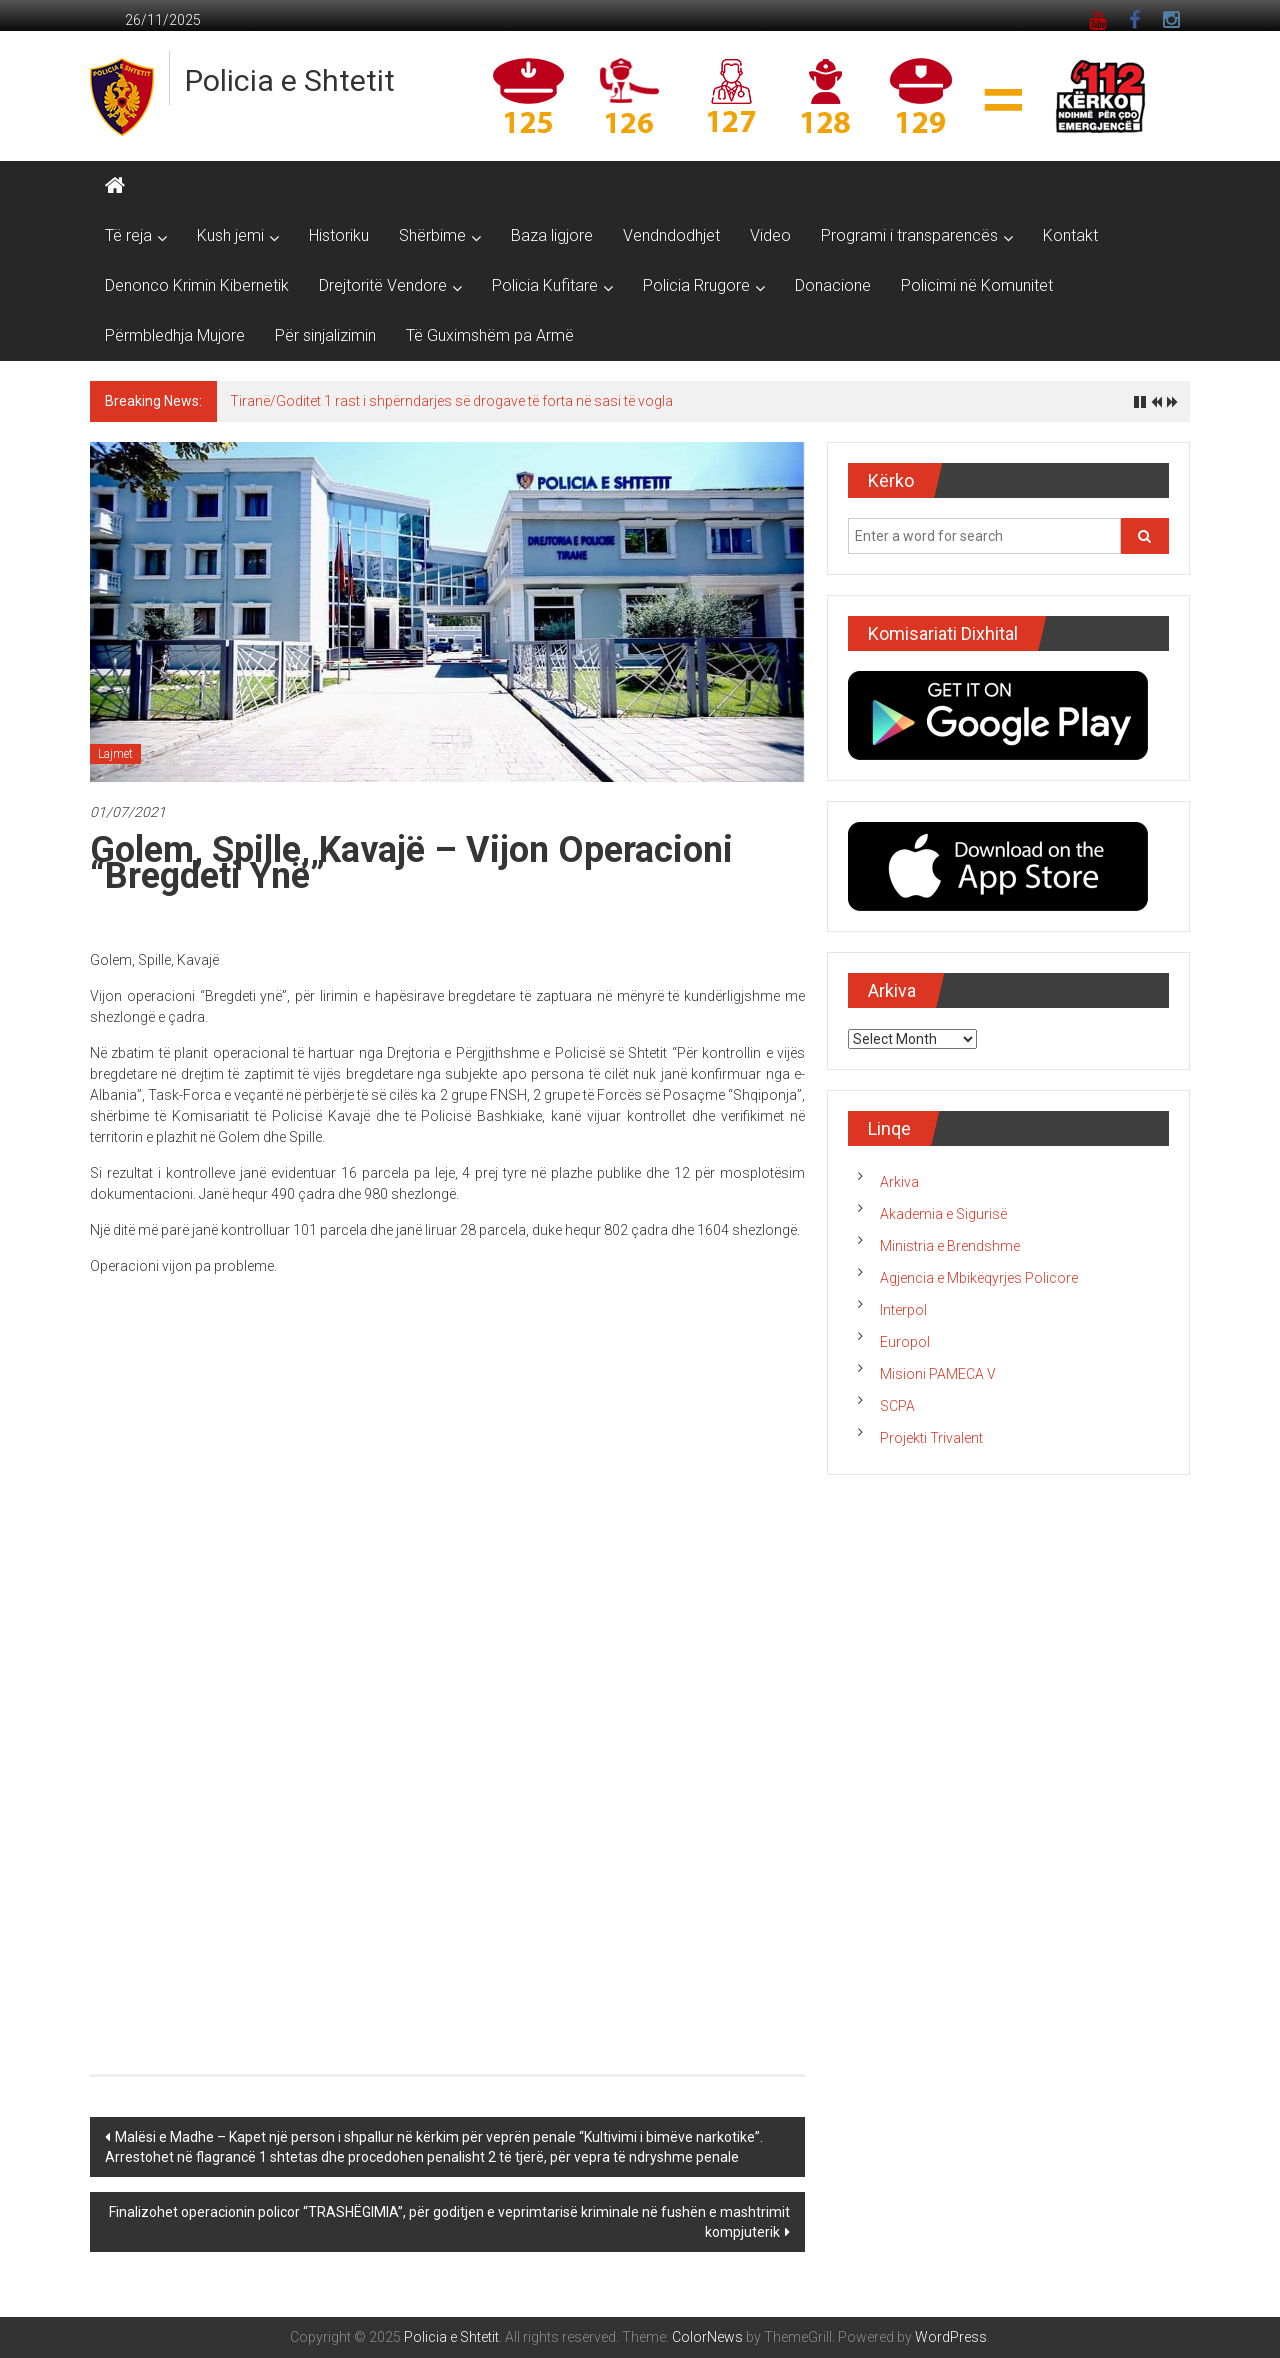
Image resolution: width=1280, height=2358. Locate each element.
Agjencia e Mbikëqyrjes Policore (979, 1278)
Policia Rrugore (696, 285)
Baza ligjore (552, 235)
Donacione (833, 285)
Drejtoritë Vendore (383, 285)
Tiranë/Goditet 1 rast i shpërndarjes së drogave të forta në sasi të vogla (451, 401)
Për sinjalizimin (325, 335)
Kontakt (1070, 235)
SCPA (897, 1406)
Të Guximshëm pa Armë (490, 335)
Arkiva (899, 1182)
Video (770, 235)
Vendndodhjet (671, 235)
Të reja (128, 235)
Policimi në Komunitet (977, 285)
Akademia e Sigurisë (943, 1214)
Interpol (903, 1310)
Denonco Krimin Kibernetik (197, 285)
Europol (905, 1342)
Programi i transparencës (909, 235)
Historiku (339, 235)
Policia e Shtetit (290, 80)
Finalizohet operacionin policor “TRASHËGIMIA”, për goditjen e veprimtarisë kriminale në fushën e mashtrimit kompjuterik (449, 2222)
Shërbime (432, 235)
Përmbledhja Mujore (175, 335)
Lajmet (115, 754)
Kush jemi (230, 235)
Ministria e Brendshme (950, 1246)
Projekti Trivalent (931, 1438)
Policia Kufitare (545, 285)
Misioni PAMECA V (938, 1374)
